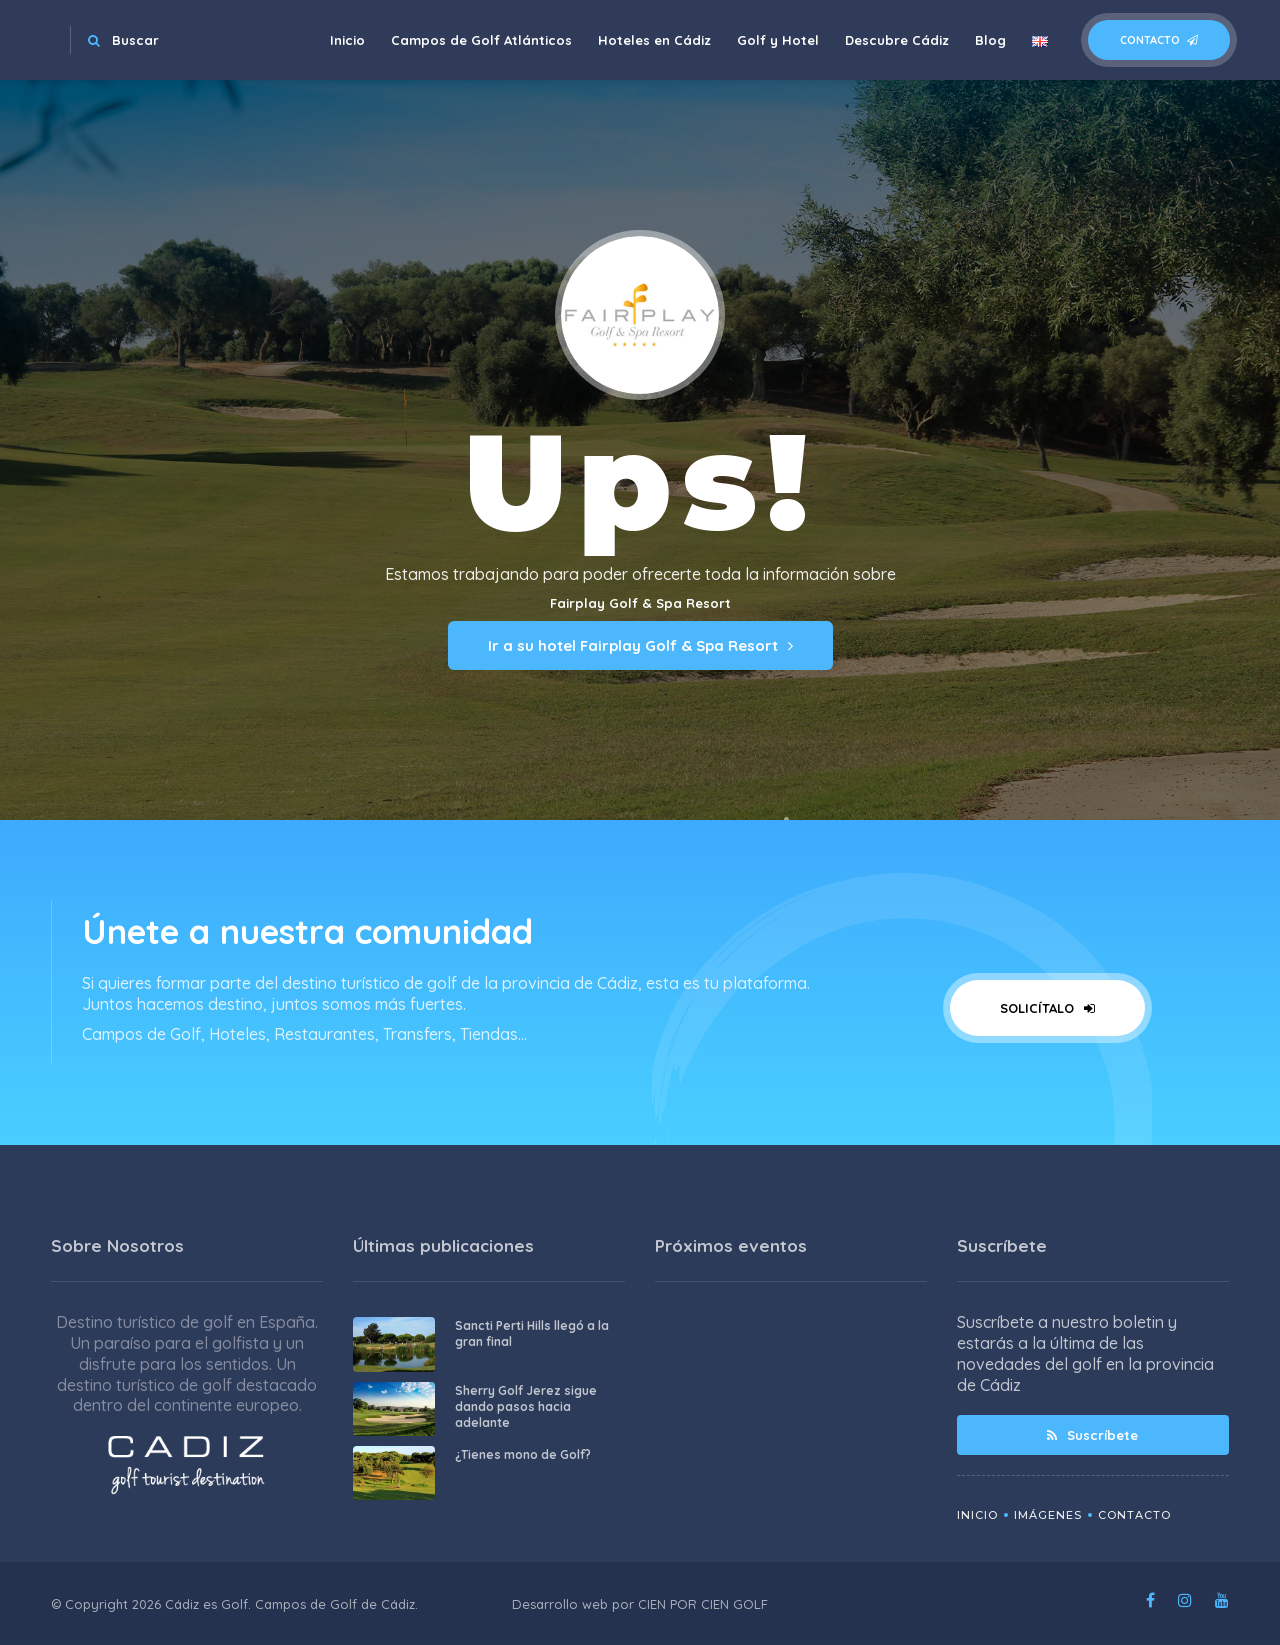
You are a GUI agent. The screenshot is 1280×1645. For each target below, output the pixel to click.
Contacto (1159, 40)
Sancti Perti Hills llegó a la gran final (532, 1333)
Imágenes (1048, 1515)
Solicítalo (1047, 1008)
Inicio (347, 40)
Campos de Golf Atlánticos (481, 40)
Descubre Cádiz (897, 40)
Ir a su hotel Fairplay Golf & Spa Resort (640, 645)
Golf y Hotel (778, 40)
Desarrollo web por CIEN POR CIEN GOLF (640, 1604)
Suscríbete (1092, 1435)
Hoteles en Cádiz (654, 40)
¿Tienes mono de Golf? (523, 1454)
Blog (990, 40)
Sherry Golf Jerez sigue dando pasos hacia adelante (526, 1406)
